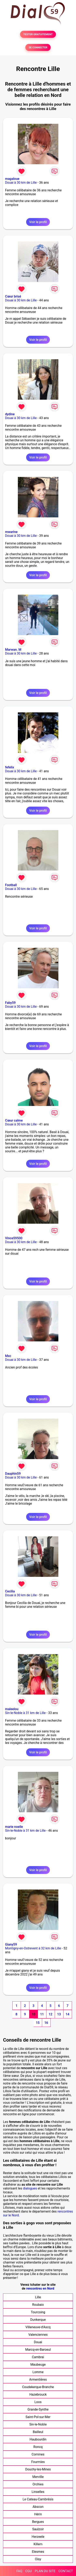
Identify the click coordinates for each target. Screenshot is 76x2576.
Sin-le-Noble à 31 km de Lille (25, 1713)
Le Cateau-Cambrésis (37, 2499)
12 (50, 2014)
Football (11, 885)
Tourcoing (38, 2312)
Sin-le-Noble (38, 2424)
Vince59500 (13, 1238)
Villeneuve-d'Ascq (37, 2327)
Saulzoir (38, 2529)
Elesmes (38, 2552)
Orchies (37, 2484)
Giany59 (11, 1944)
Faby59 (10, 1003)
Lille (38, 2297)
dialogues (30, 2188)
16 (46, 2023)
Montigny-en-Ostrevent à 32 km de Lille (33, 1948)
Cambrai (38, 2357)
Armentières (38, 2379)
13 (59, 2014)
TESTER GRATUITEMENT (38, 34)
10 (33, 2014)
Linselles (38, 2492)
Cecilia (10, 1591)
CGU (28, 2571)
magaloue (12, 179)
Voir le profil (38, 222)
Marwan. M (13, 649)
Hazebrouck (38, 2394)
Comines (38, 2454)
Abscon (37, 2507)
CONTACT (65, 2571)
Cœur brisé (13, 296)
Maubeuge (38, 2364)
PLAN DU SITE (45, 2571)
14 (67, 2014)
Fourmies (38, 2462)
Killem (37, 2544)
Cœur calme (14, 1120)
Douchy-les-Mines (38, 2469)
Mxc (8, 1356)
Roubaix (38, 2305)
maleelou (11, 1709)
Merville (38, 2477)
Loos (38, 2402)
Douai (38, 2342)
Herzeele (38, 2537)
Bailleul (38, 2432)
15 (38, 2023)
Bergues (38, 2522)
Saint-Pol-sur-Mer (38, 2417)
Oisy (38, 2559)
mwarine (11, 532)
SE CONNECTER (38, 47)
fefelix (9, 767)
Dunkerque (38, 2320)
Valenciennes (38, 2335)
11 (42, 2014)
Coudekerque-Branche (38, 2387)
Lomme (37, 2372)
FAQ (19, 2571)
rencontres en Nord (40, 2288)
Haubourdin (38, 2439)
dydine (10, 414)
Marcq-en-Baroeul (38, 2349)
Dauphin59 (13, 1473)
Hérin (38, 2514)
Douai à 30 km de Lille (21, 182)
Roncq (38, 2447)
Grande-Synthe (38, 2409)
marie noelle (14, 1827)
